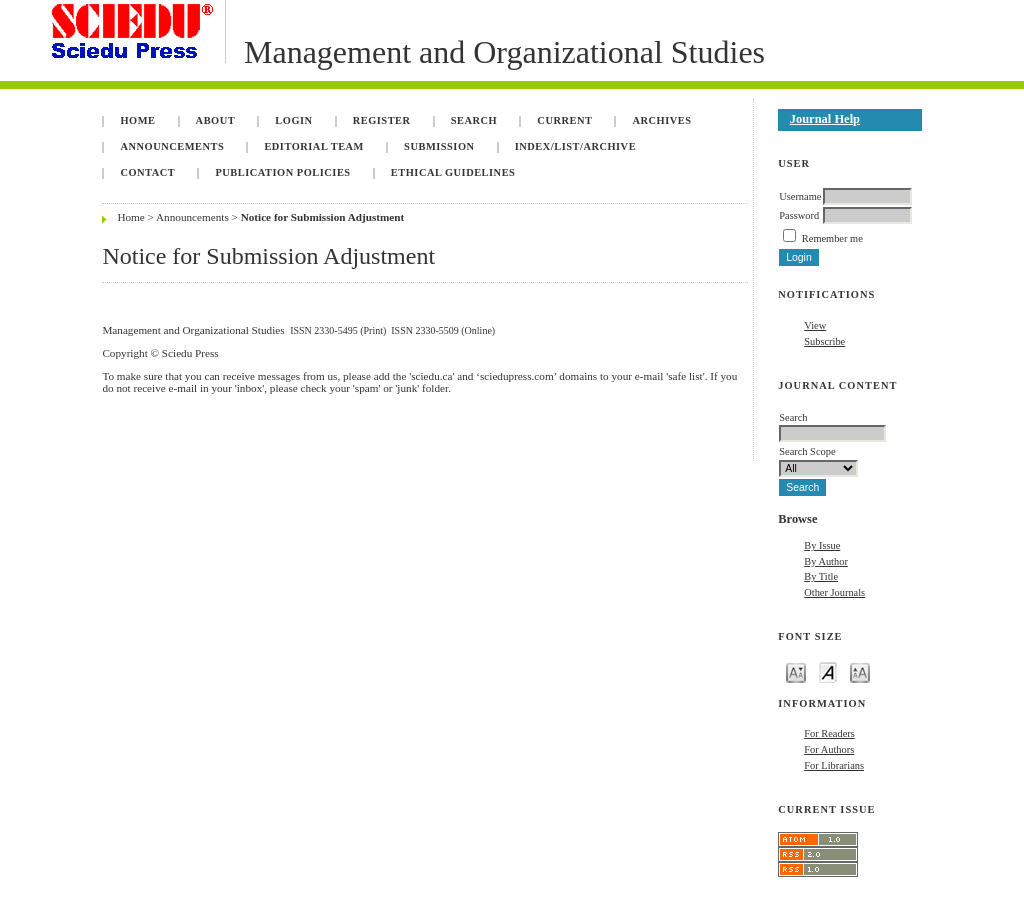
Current (564, 120)
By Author (826, 561)
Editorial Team (314, 146)
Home (137, 120)
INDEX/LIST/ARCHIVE (575, 146)
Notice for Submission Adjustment (323, 217)
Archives (662, 120)
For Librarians (834, 765)
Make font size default (828, 671)
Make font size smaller (796, 671)
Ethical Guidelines (453, 172)
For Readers (829, 733)
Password (799, 215)
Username (800, 196)
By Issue (822, 545)
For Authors (829, 749)
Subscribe (824, 341)
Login (293, 120)
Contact (147, 172)
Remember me (832, 238)
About (216, 120)
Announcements (172, 146)
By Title (821, 576)
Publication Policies (282, 172)
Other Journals (834, 592)
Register (382, 120)
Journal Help (825, 119)
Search (474, 120)
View (815, 325)
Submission (439, 146)
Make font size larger (860, 671)
